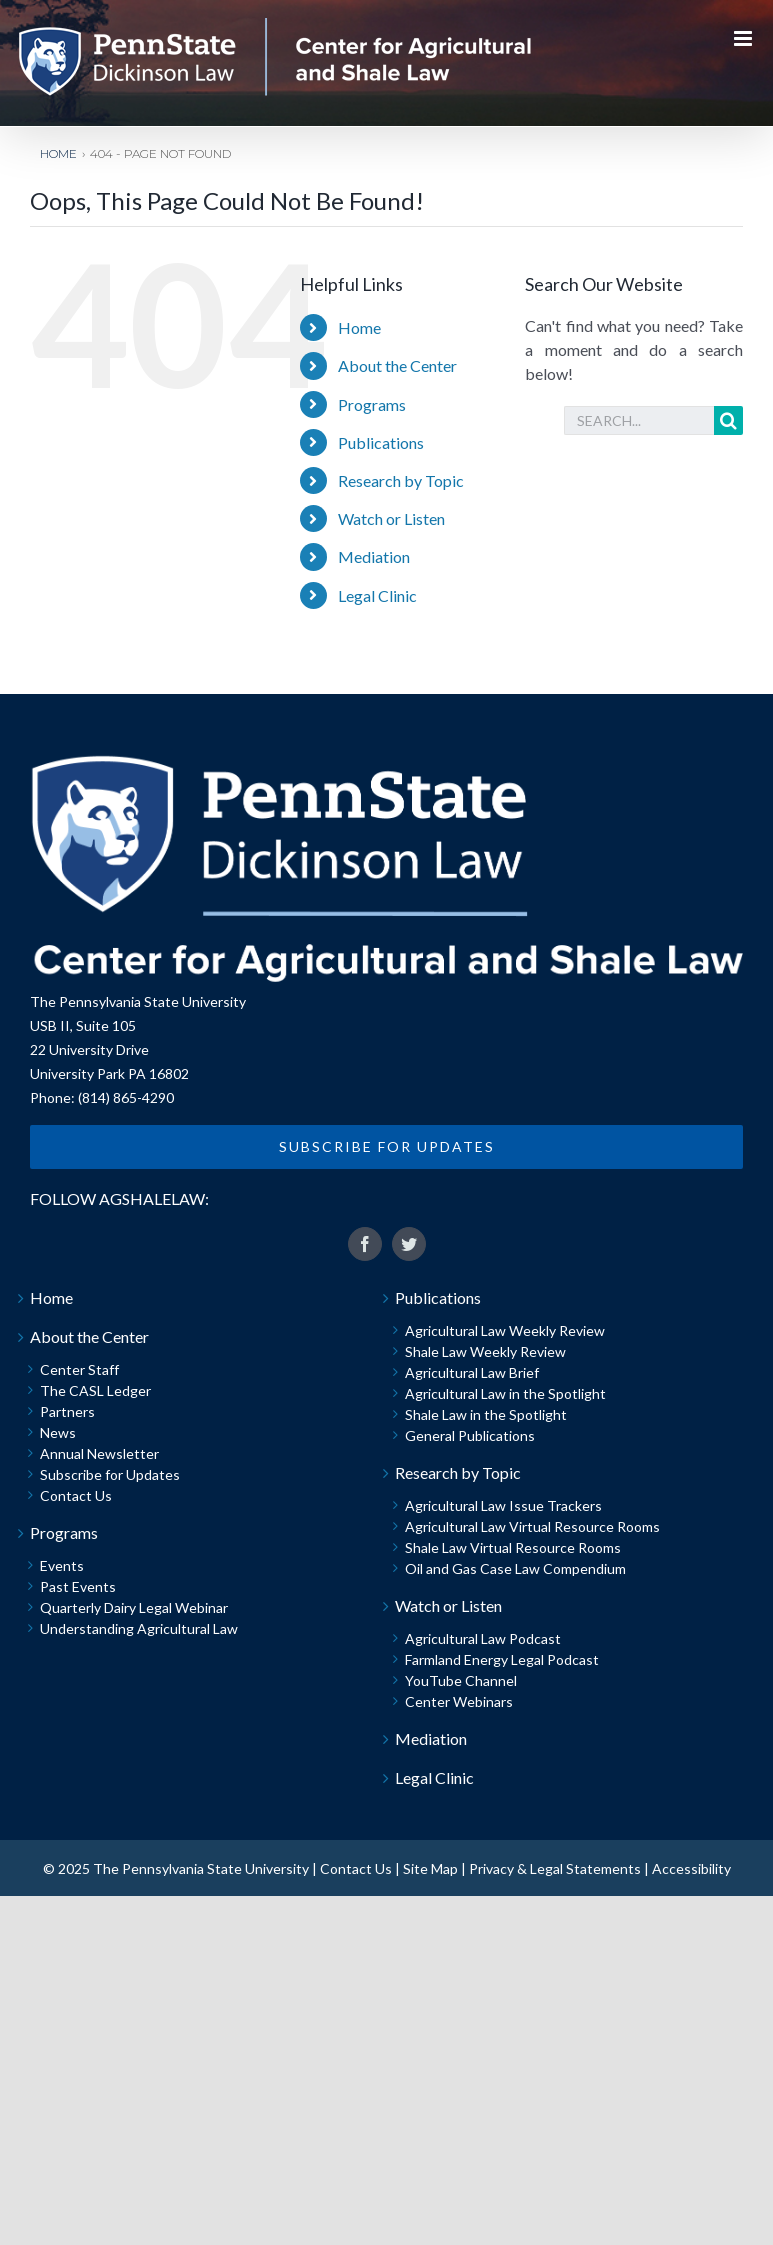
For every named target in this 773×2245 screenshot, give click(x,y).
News (58, 1432)
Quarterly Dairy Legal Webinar (134, 1607)
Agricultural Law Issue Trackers (503, 1505)
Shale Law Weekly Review (485, 1351)
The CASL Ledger (95, 1390)
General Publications (470, 1435)
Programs (372, 404)
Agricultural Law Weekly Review (505, 1330)
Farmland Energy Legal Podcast (502, 1659)
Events (62, 1565)
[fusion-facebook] (365, 1244)
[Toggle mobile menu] (744, 38)
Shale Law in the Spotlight (486, 1414)
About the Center (397, 365)
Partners (67, 1411)
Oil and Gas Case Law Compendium (515, 1568)
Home (359, 327)
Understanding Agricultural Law (139, 1628)
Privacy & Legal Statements (555, 1868)
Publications (381, 442)
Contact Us (76, 1495)
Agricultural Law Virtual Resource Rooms (532, 1526)
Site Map (430, 1868)
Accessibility (691, 1868)
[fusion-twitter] (409, 1244)
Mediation (374, 556)
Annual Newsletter (99, 1453)
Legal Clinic (377, 595)
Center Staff (79, 1369)
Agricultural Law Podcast (483, 1638)
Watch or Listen (391, 518)
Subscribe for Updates (110, 1474)
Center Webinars (459, 1701)
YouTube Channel (461, 1680)
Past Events (78, 1586)
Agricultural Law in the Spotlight (505, 1393)
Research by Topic (401, 480)
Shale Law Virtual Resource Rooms (513, 1547)
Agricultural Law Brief (472, 1372)
